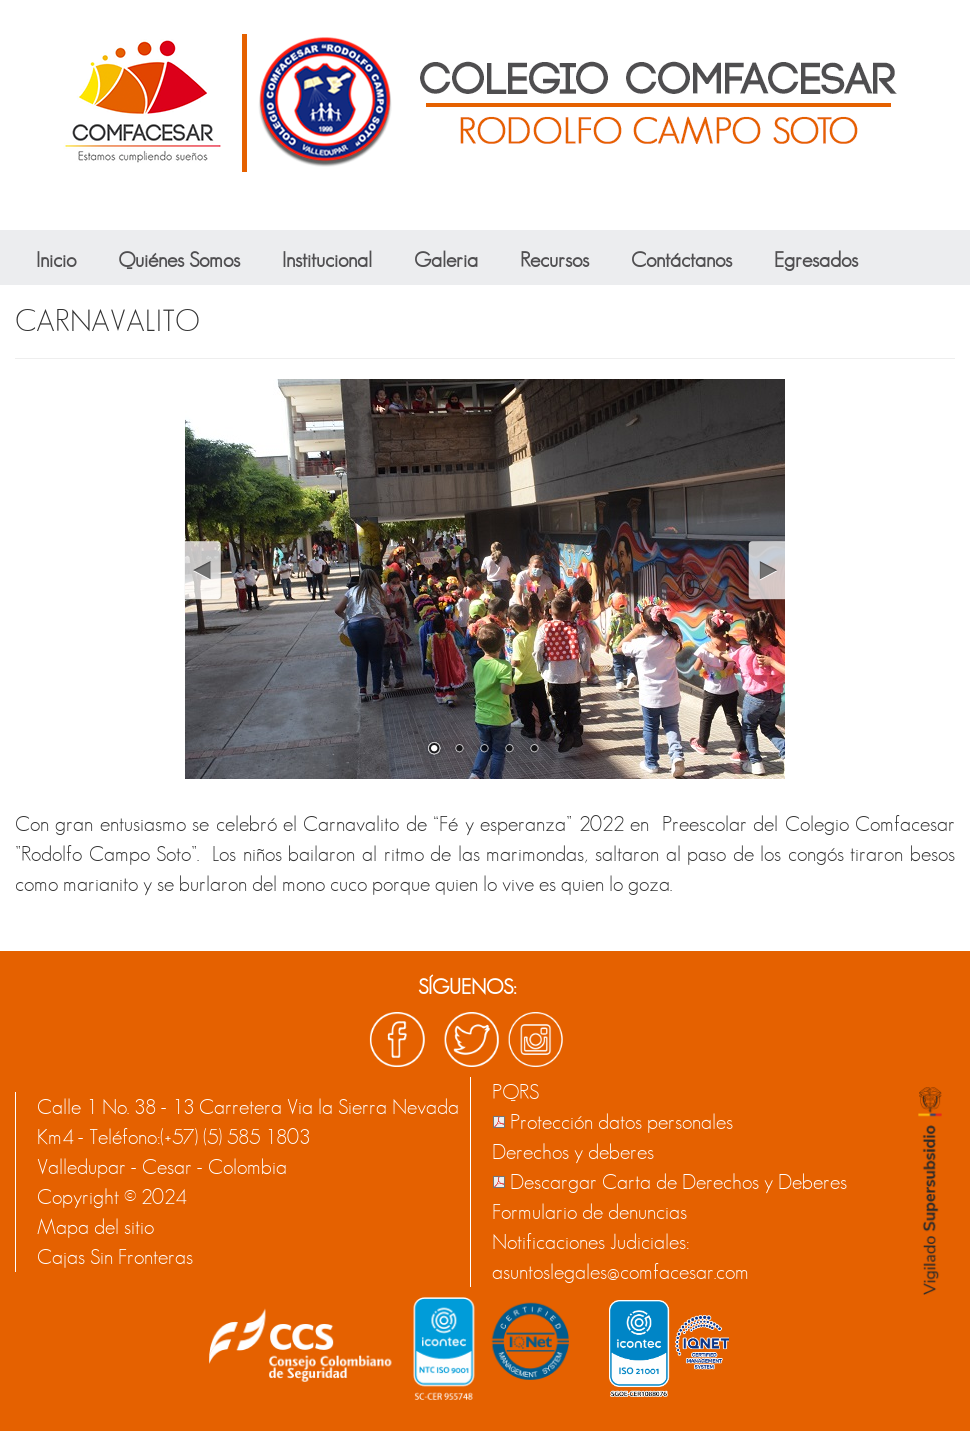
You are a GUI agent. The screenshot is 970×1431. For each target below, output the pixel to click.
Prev (202, 570)
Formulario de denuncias (589, 1212)
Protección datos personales (621, 1122)
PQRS (515, 1092)
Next (765, 570)
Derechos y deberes (573, 1152)
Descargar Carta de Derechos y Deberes (678, 1182)
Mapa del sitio (95, 1227)
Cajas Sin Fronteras (115, 1257)
